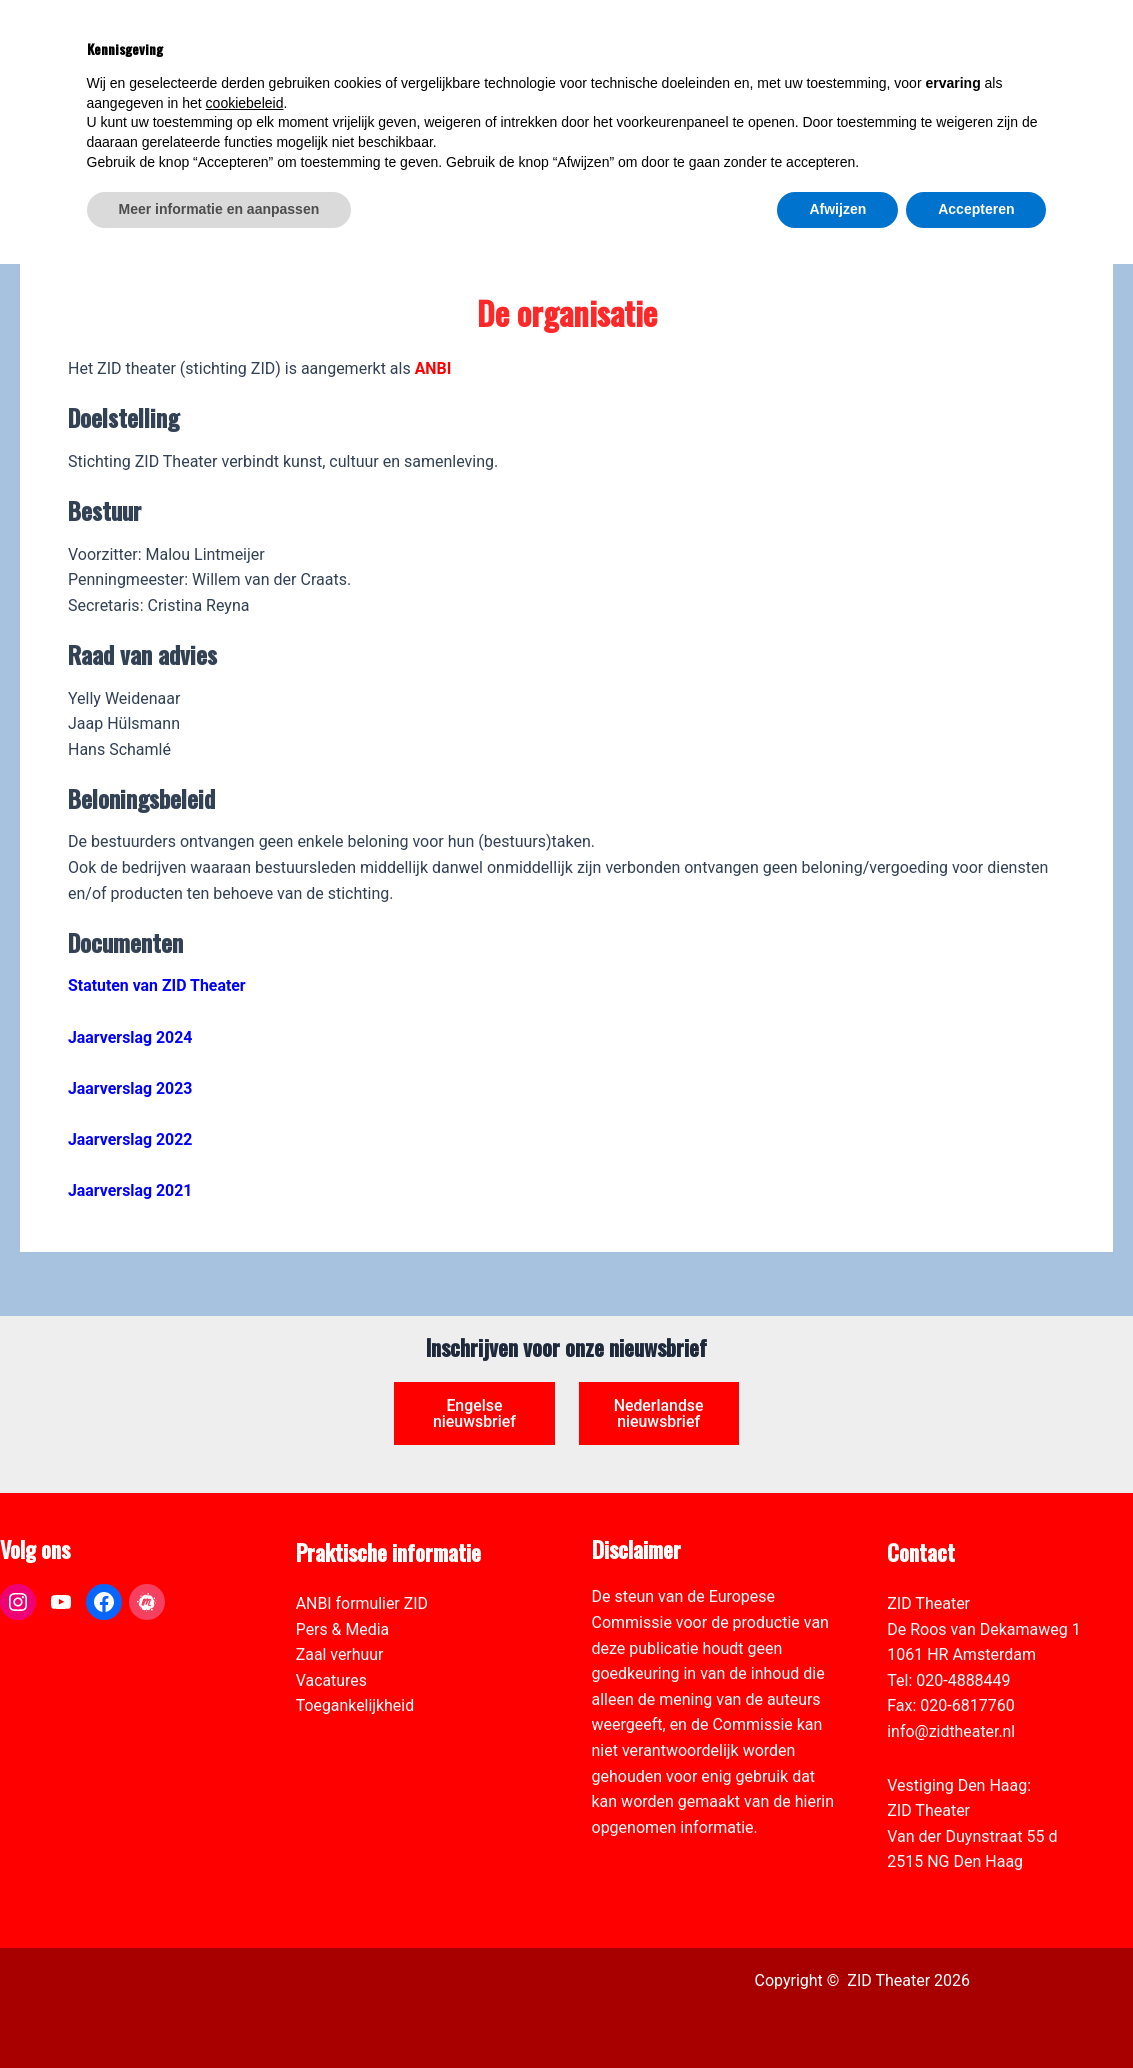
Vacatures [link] (332, 1680)
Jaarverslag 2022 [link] (130, 1139)
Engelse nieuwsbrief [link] (475, 1413)
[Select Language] (1025, 106)
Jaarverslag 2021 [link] (130, 1190)
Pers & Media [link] (343, 1629)
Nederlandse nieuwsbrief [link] (658, 1413)
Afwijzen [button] (837, 2013)
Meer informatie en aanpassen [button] (219, 2013)
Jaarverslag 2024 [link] (130, 1037)
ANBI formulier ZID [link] (362, 1603)
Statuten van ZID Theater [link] (157, 985)
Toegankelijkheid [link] (355, 1706)
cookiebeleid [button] (245, 1907)
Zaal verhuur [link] (340, 1655)
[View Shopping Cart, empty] (957, 40)
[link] (1107, 126)
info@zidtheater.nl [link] (951, 1731)
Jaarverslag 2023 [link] (130, 1088)
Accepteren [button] (976, 2013)
